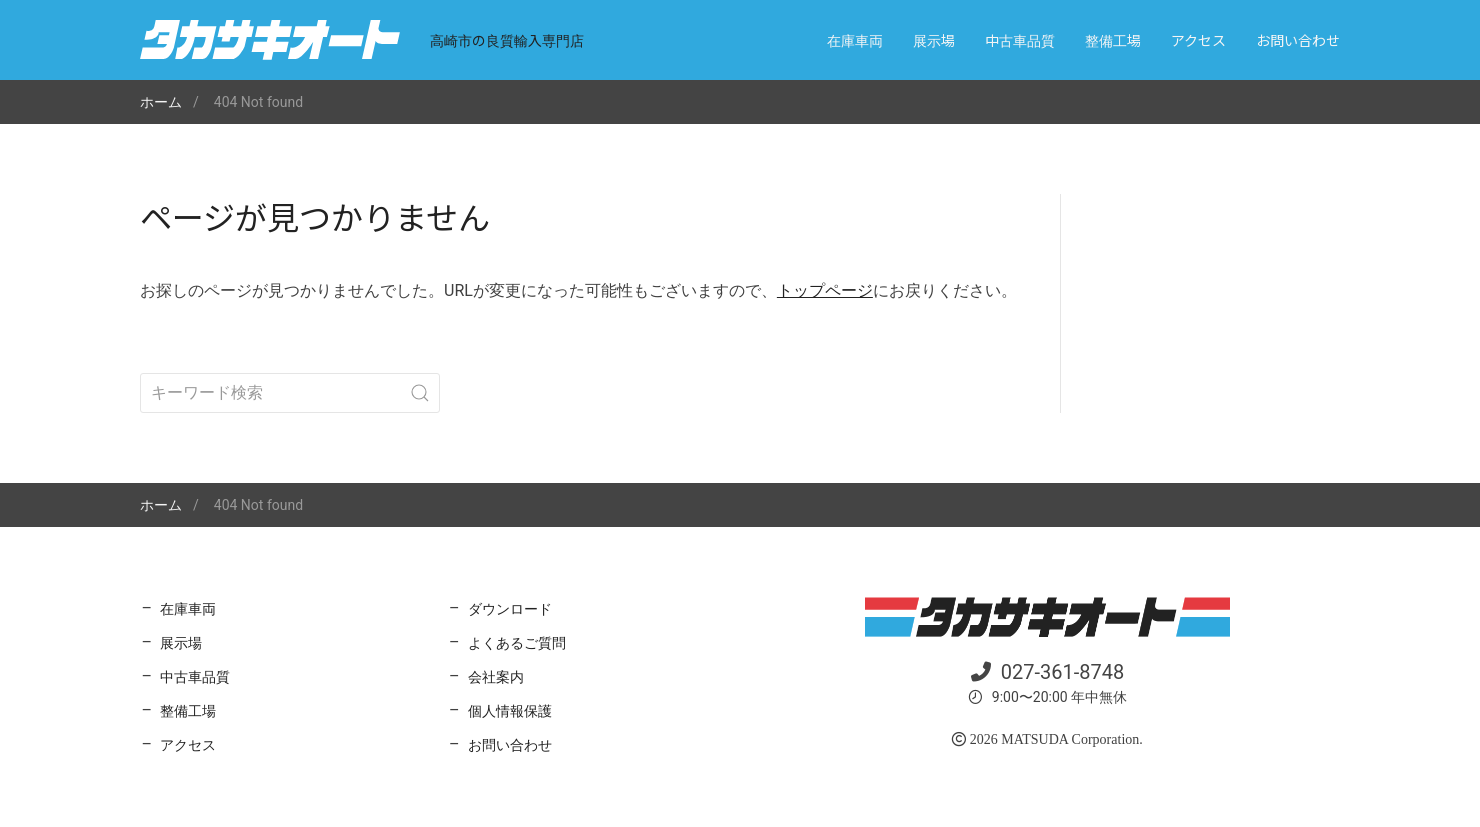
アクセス (1198, 40)
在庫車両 (855, 40)
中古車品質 (1020, 40)
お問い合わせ (1298, 40)
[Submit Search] (420, 393)
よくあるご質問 (517, 643)
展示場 (934, 40)
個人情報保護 (510, 711)
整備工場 (1113, 40)
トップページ (825, 290)
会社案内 (496, 677)
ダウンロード (510, 609)
